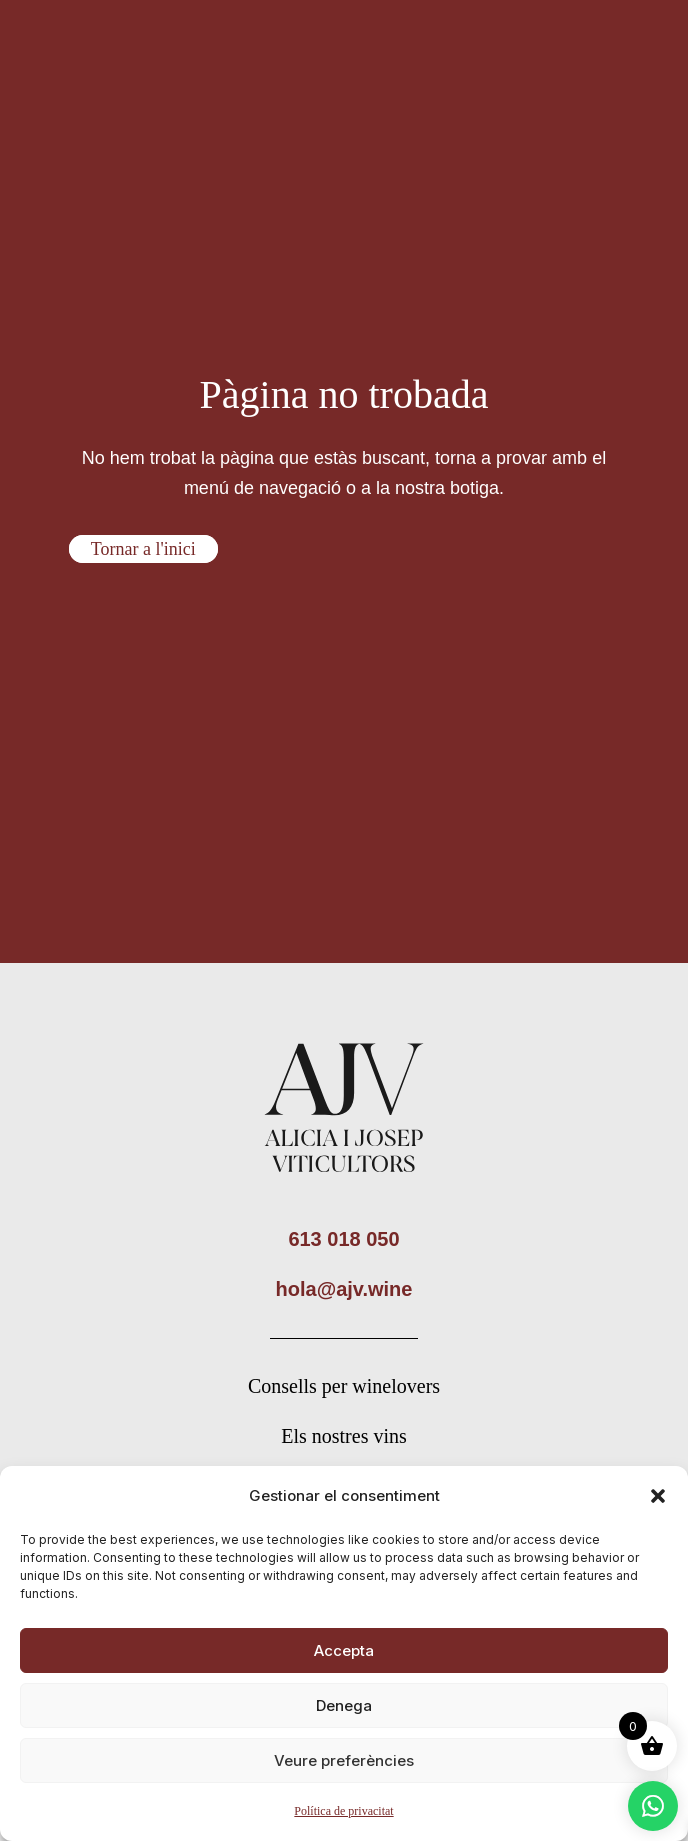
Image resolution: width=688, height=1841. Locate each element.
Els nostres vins (344, 1436)
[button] (658, 1496)
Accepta (344, 1650)
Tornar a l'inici (143, 549)
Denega (344, 1705)
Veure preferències (344, 1760)
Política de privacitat (343, 1811)
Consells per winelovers (344, 1386)
